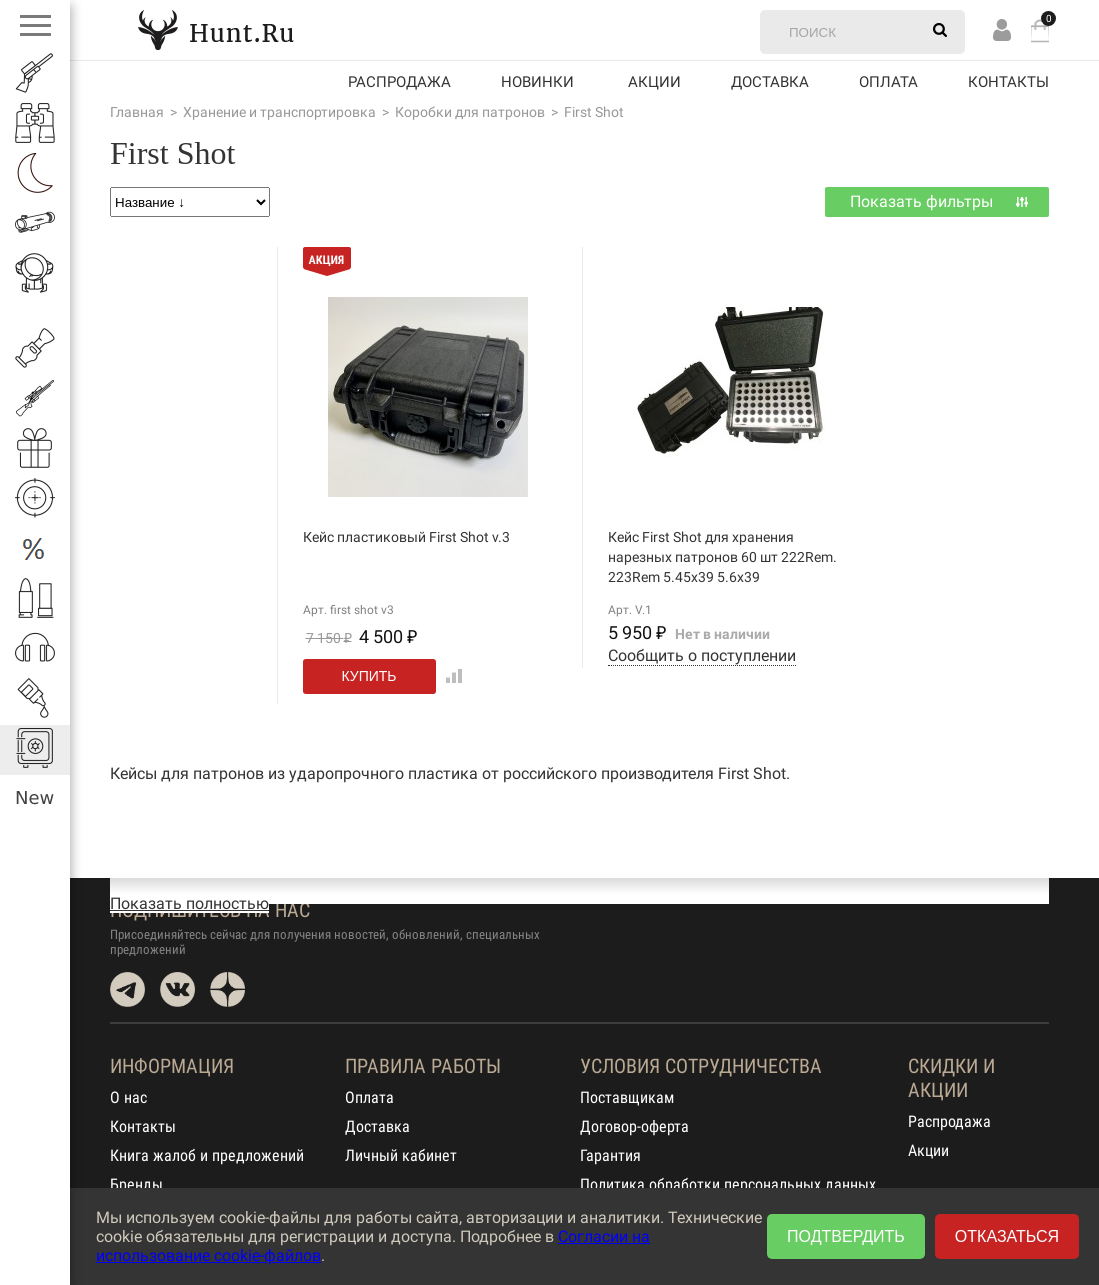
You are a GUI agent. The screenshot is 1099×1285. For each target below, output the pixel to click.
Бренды (136, 1184)
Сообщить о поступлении (702, 655)
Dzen (227, 989)
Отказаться (1007, 1236)
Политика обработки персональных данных (728, 1184)
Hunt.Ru (216, 29)
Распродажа (399, 82)
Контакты (1008, 82)
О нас (128, 1097)
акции (654, 82)
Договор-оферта (634, 1126)
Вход (1002, 29)
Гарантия (610, 1155)
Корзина (1040, 30)
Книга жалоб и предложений (207, 1155)
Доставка (770, 82)
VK (177, 989)
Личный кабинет (401, 1155)
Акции (928, 1150)
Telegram (127, 989)
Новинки (537, 82)
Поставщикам (627, 1097)
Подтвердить (846, 1236)
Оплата (888, 82)
